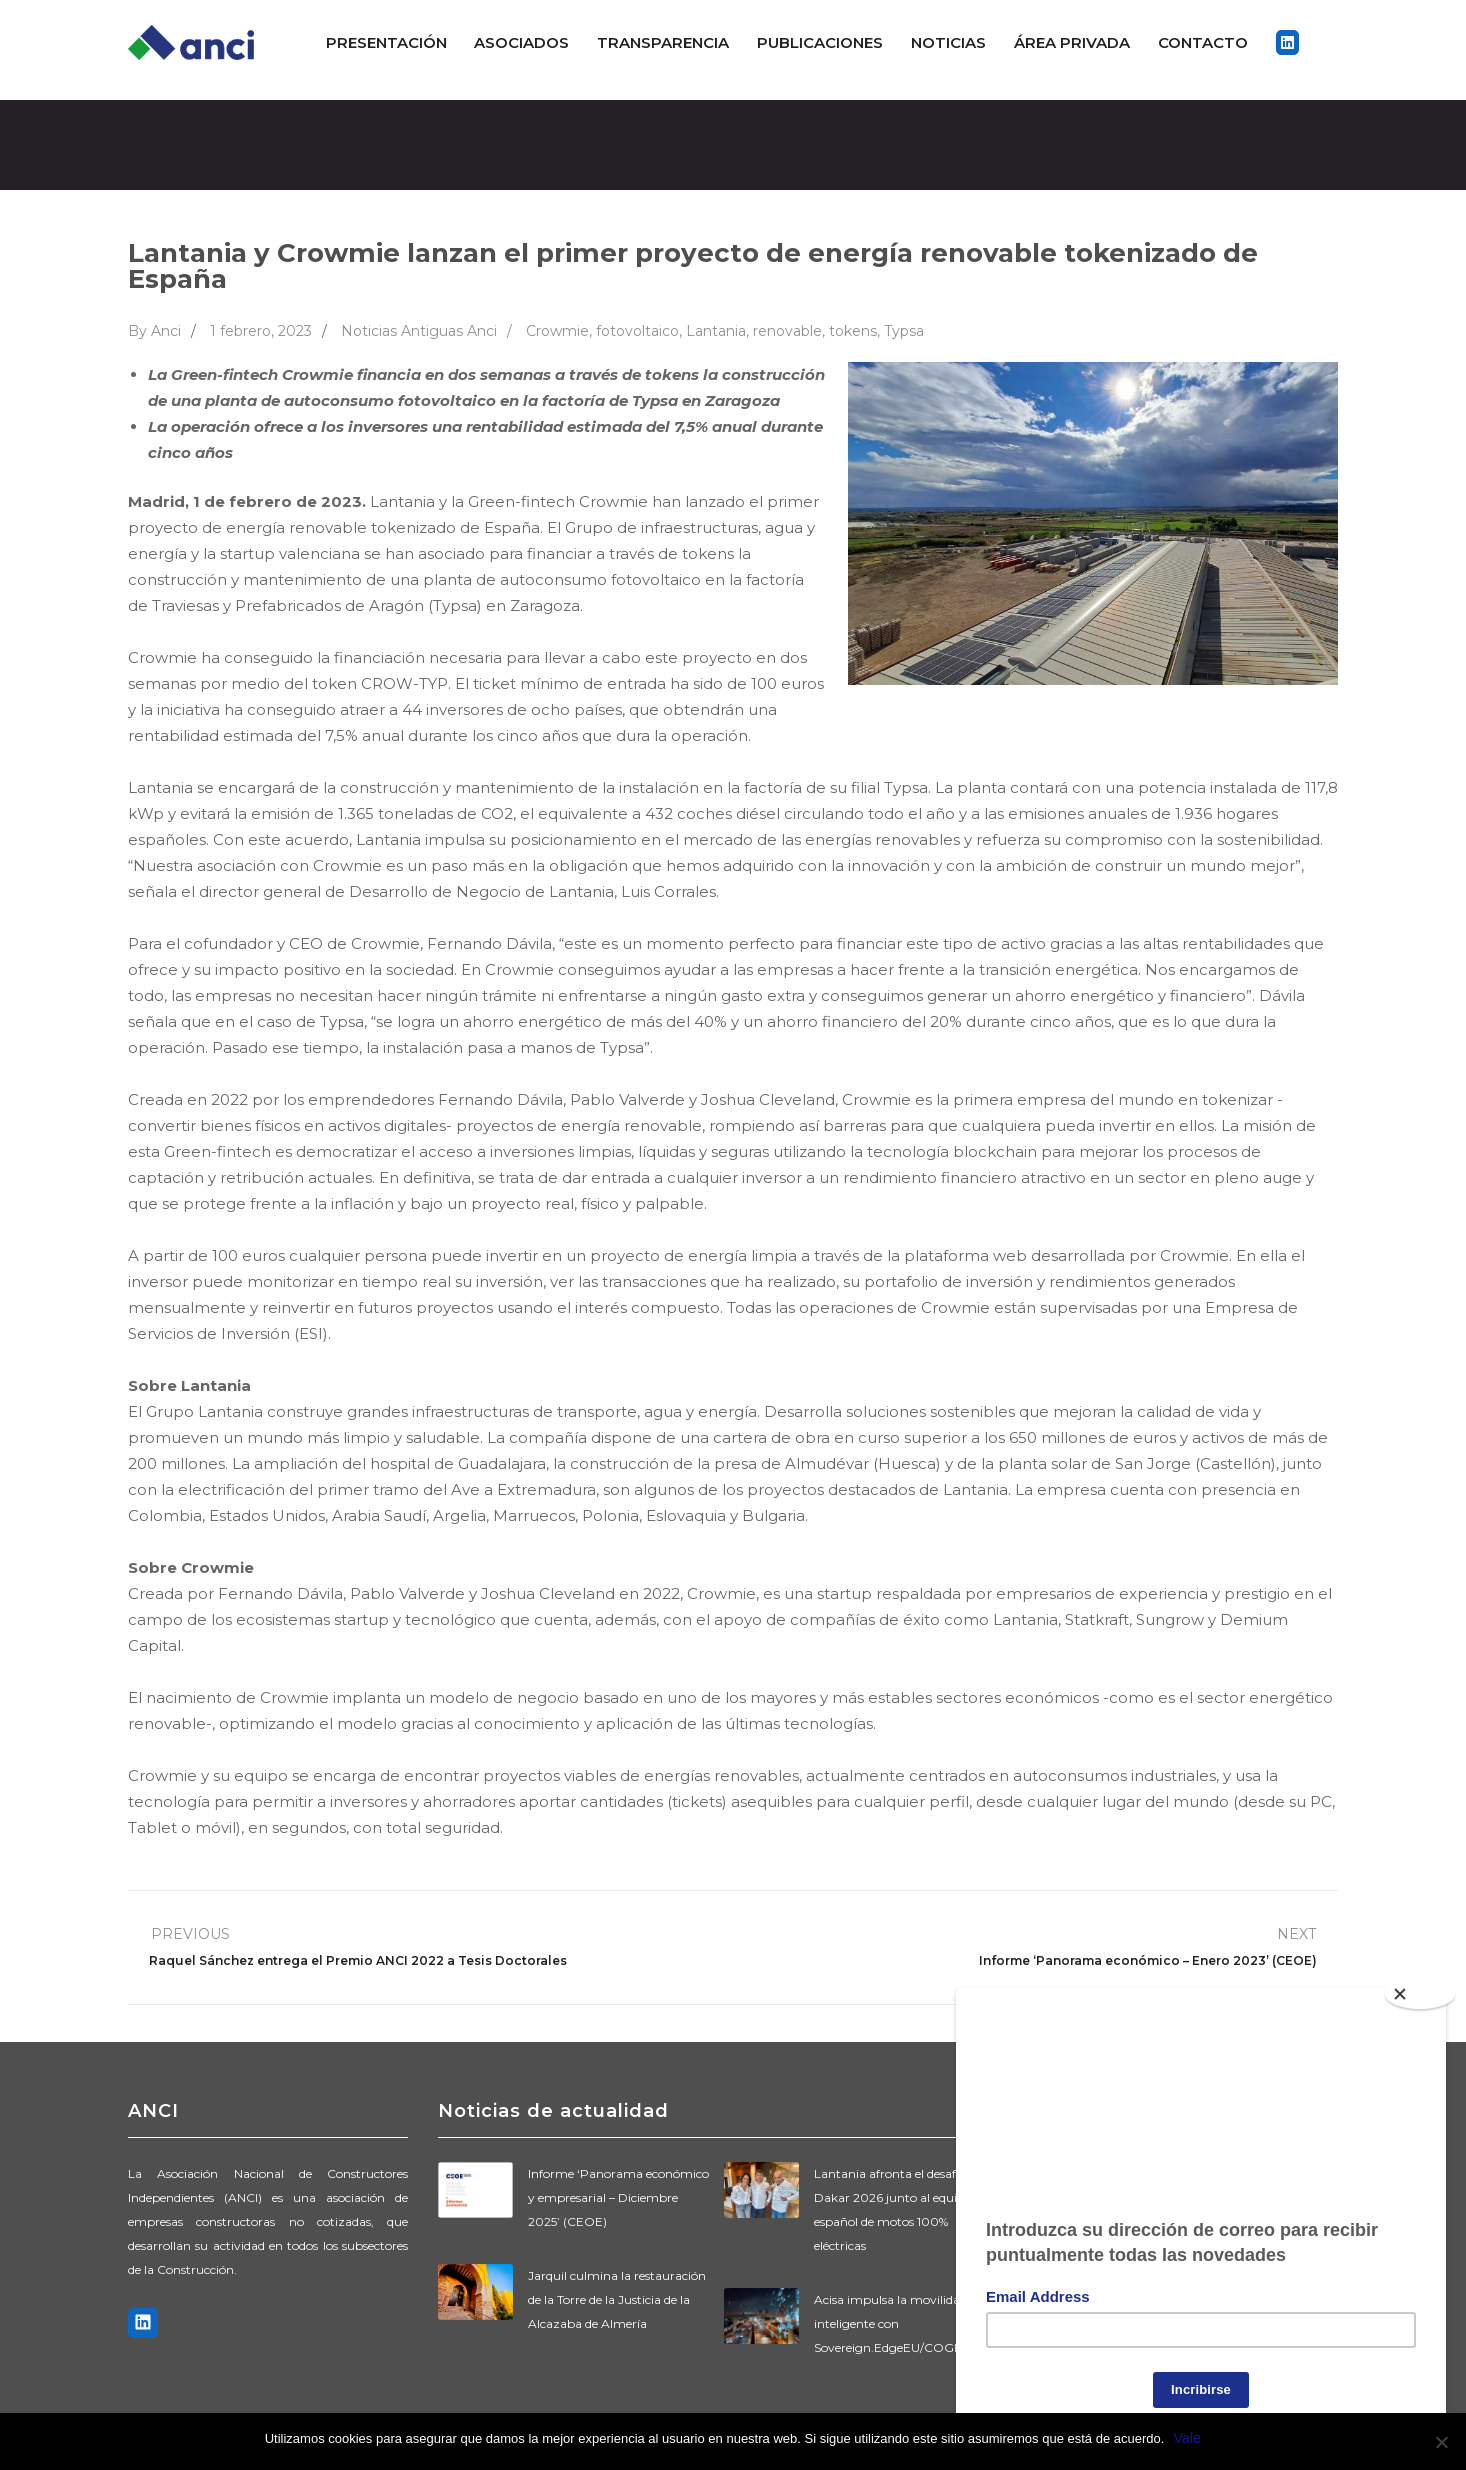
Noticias (948, 42)
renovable (787, 331)
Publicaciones (820, 42)
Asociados (521, 42)
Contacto (1203, 42)
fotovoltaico (637, 331)
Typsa (904, 331)
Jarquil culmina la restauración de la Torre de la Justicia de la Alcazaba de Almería (617, 2299)
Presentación (386, 42)
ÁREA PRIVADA (1072, 42)
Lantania (716, 331)
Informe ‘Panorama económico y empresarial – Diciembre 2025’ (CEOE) (618, 2197)
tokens (853, 331)
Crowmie (557, 331)
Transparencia (663, 42)
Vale (1187, 2438)
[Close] (1421, 1985)
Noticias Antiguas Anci (419, 331)
